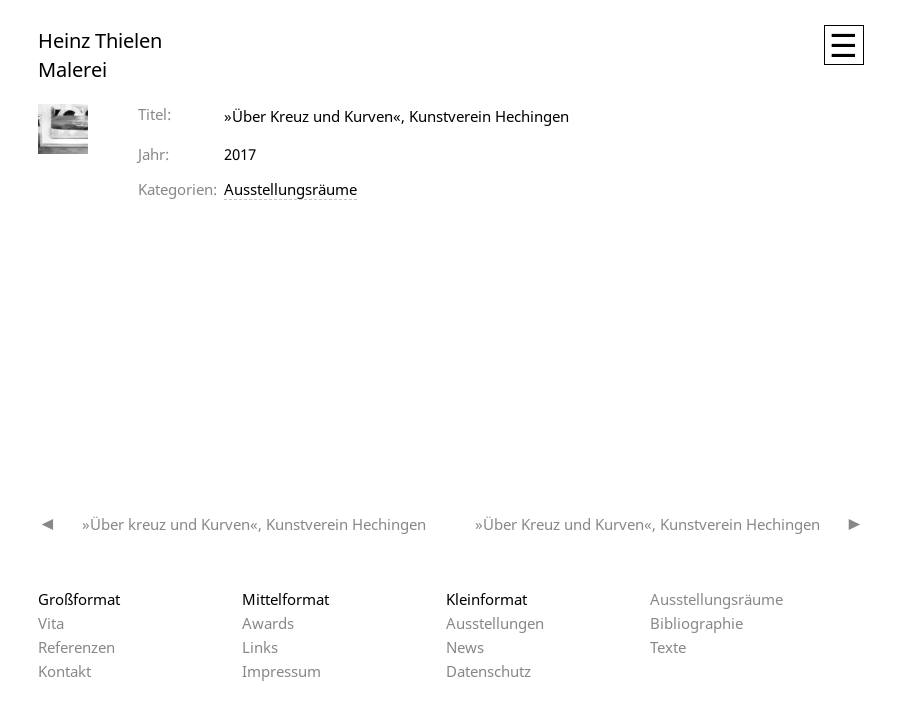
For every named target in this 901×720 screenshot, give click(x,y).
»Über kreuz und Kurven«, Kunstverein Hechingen (254, 524)
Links (260, 647)
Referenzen (76, 647)
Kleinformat (486, 599)
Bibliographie (696, 623)
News (465, 647)
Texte (668, 647)
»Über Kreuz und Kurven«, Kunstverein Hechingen (647, 524)
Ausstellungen (495, 623)
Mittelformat (285, 599)
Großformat (79, 599)
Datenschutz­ (488, 671)
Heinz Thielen (100, 40)
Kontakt (64, 671)
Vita (51, 623)
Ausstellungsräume (290, 189)
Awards (268, 623)
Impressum (281, 671)
